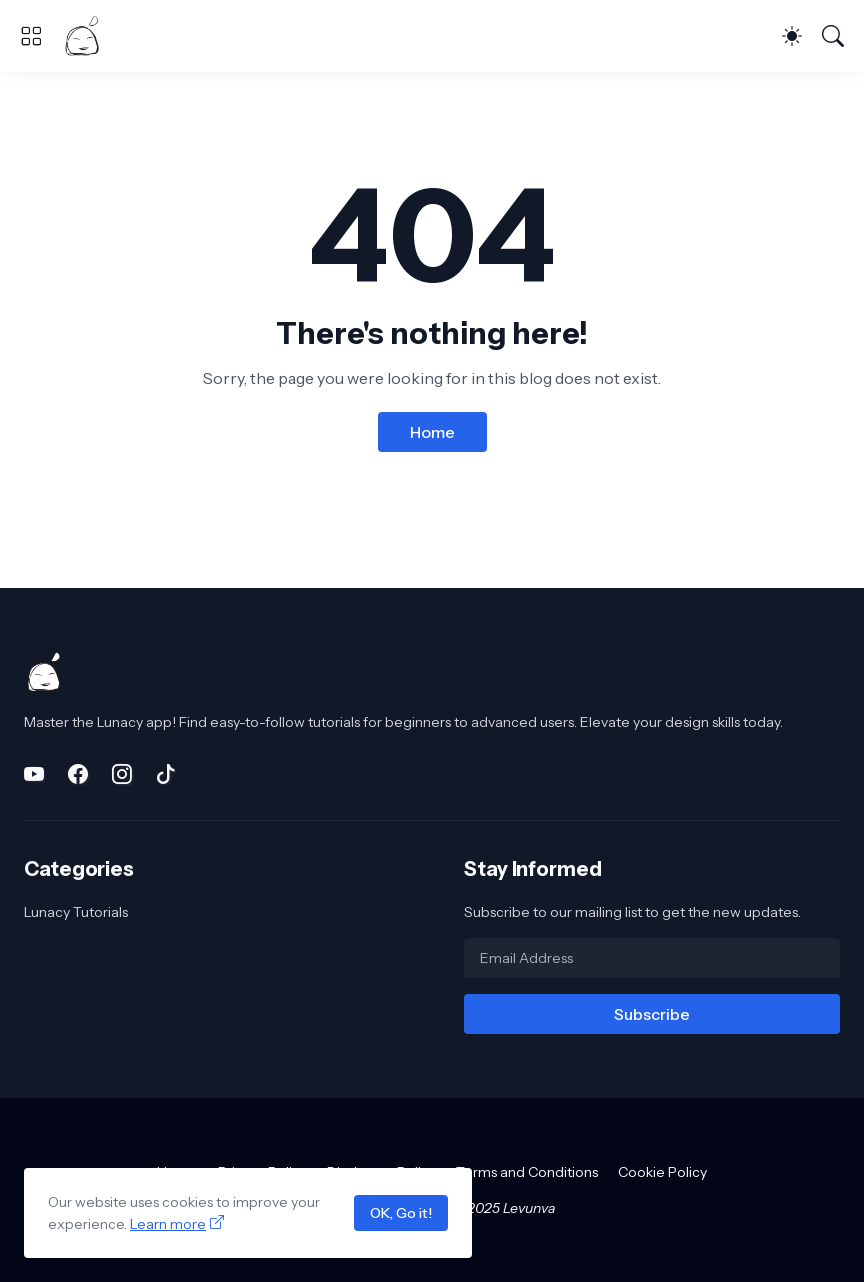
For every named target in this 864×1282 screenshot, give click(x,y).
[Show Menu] (31, 36)
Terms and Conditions (527, 1172)
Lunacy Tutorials (76, 912)
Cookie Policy (662, 1172)
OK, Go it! (401, 1213)
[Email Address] (652, 958)
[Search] (833, 36)
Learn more (168, 1224)
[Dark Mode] (792, 36)
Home (432, 432)
